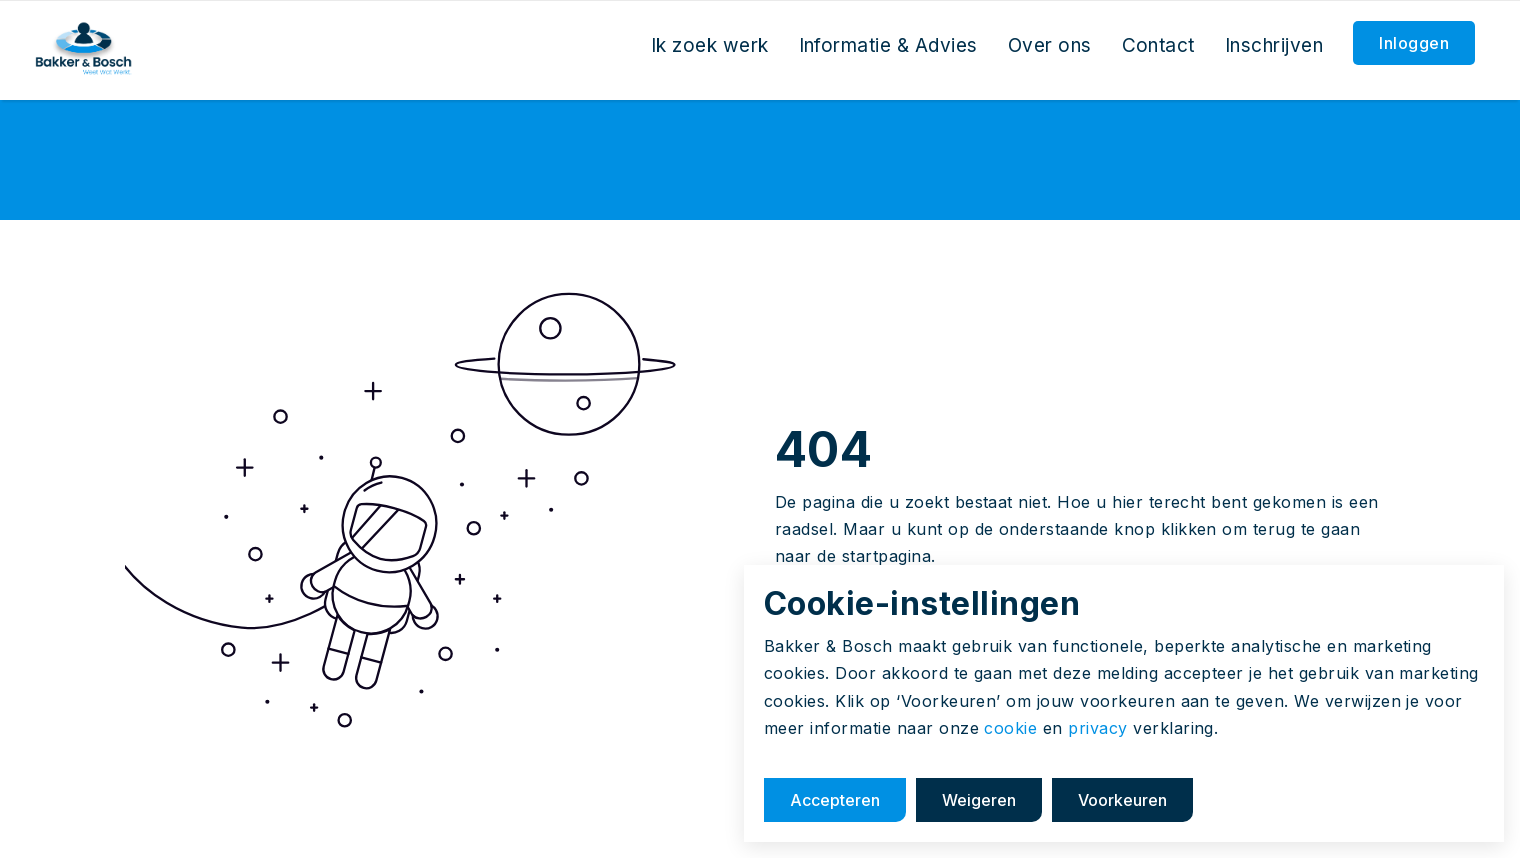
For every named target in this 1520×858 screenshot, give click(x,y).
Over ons (1050, 45)
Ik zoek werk (710, 45)
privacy (1097, 728)
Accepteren (835, 800)
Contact (1158, 45)
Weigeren (979, 800)
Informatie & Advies (888, 45)
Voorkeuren (1122, 800)
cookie (1010, 728)
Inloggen (1414, 43)
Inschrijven (1274, 45)
